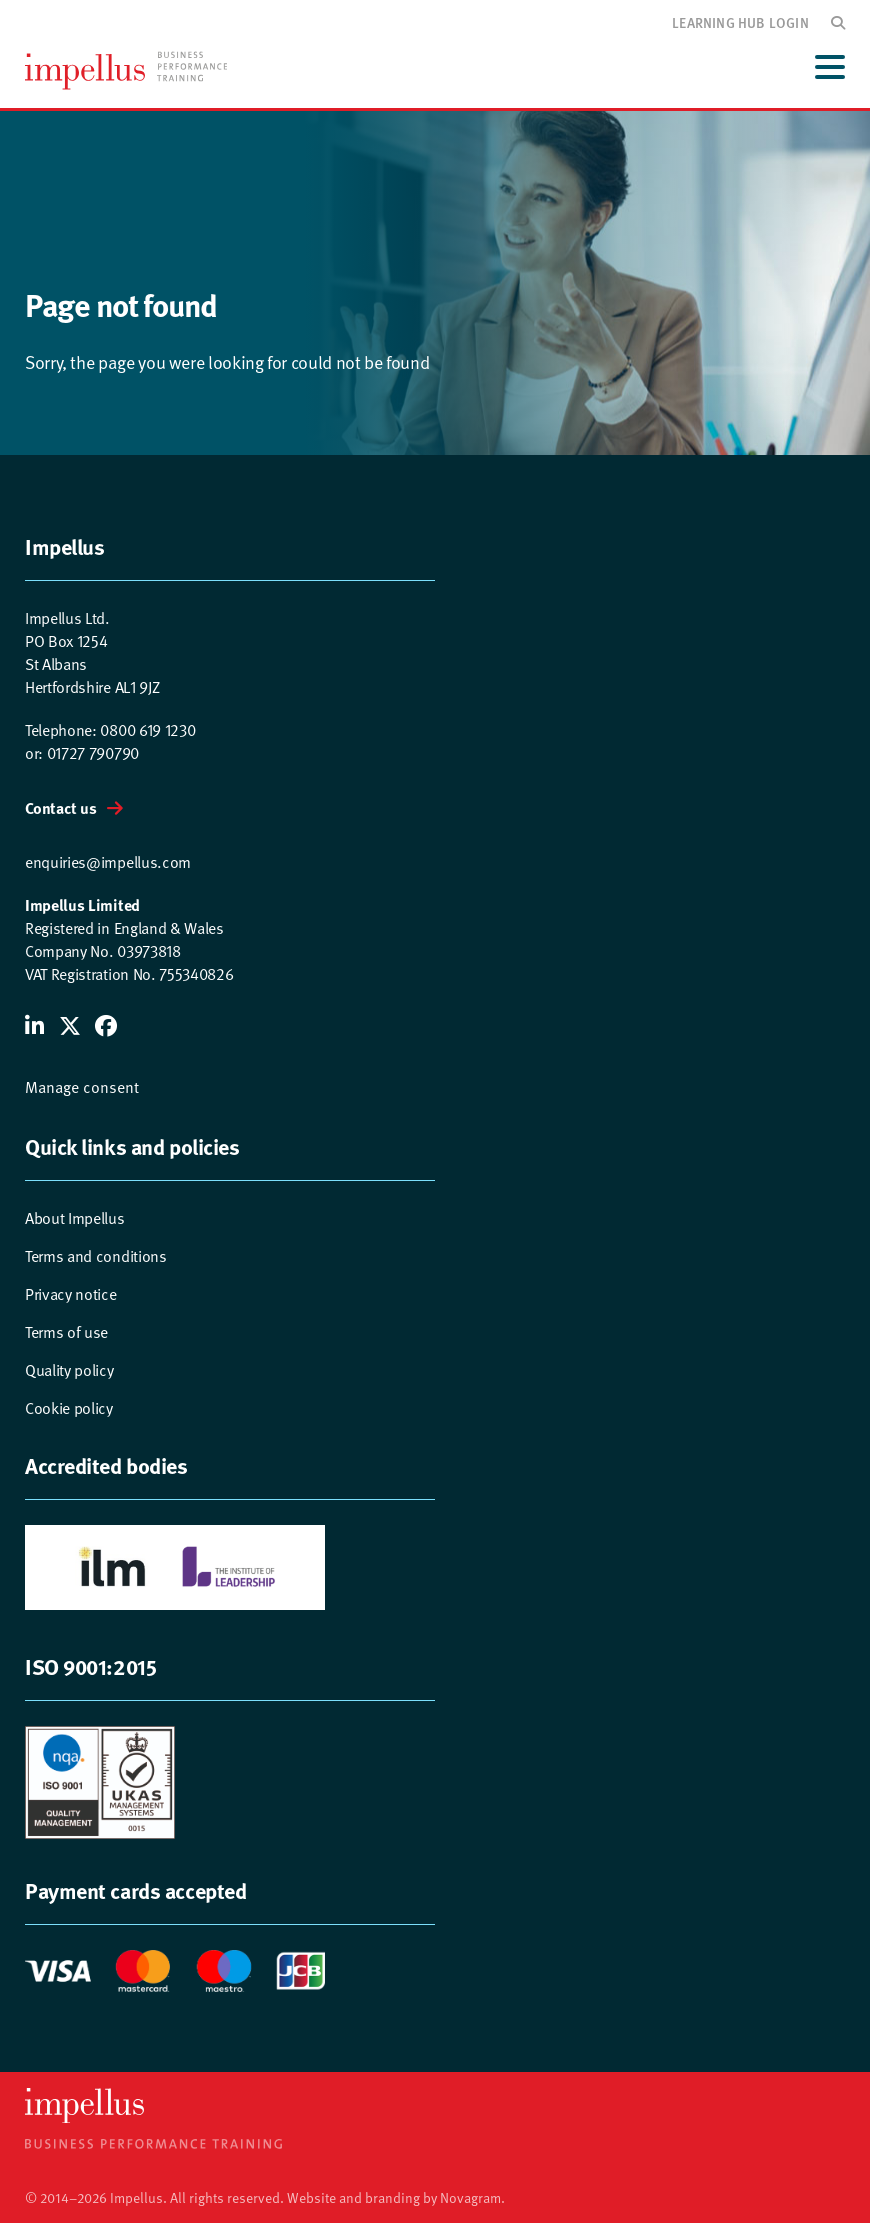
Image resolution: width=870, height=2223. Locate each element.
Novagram (470, 2197)
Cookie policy (69, 1407)
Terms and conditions (96, 1255)
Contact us (61, 807)
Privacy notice (71, 1293)
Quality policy (69, 1369)
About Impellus (75, 1217)
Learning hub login (740, 22)
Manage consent (82, 1086)
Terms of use (66, 1331)
